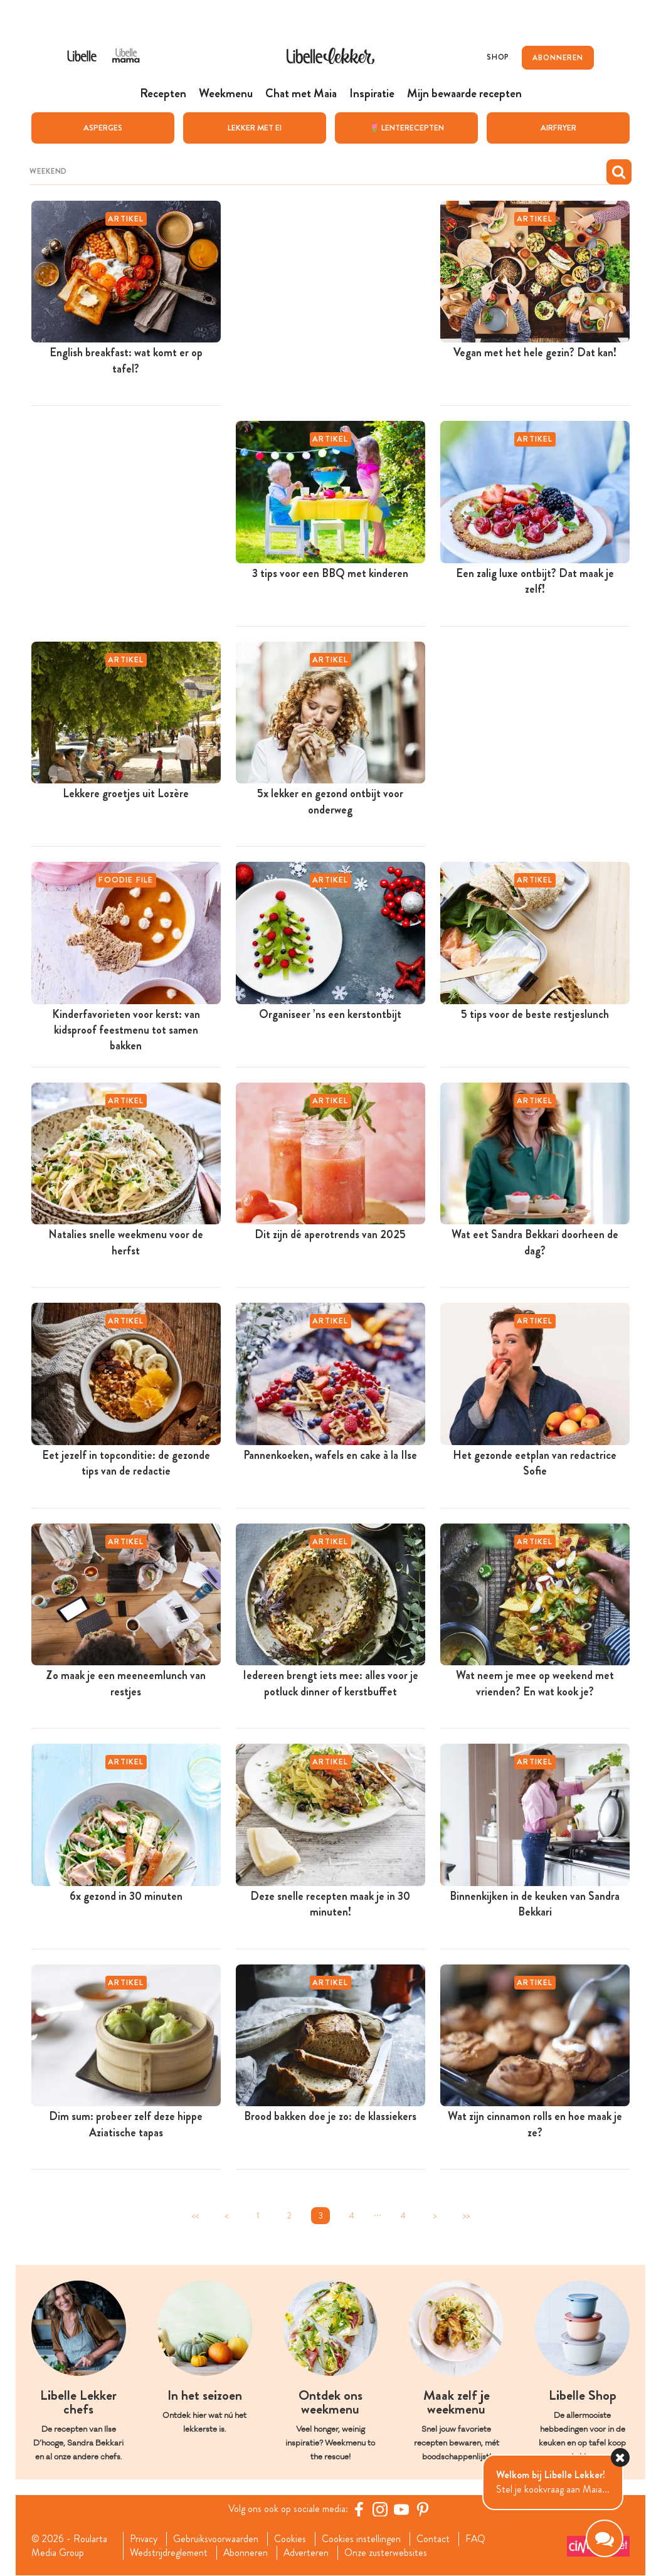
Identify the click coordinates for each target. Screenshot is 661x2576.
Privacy (143, 2539)
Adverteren (306, 2553)
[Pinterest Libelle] (422, 2508)
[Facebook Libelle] (358, 2508)
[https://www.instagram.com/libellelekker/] (380, 2508)
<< (195, 2216)
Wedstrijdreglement (168, 2553)
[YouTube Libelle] (401, 2508)
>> (466, 2216)
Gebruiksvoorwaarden (216, 2539)
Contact (433, 2539)
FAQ (476, 2539)
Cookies (291, 2539)
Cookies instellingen (361, 2539)
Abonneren (245, 2553)
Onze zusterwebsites (387, 2553)
